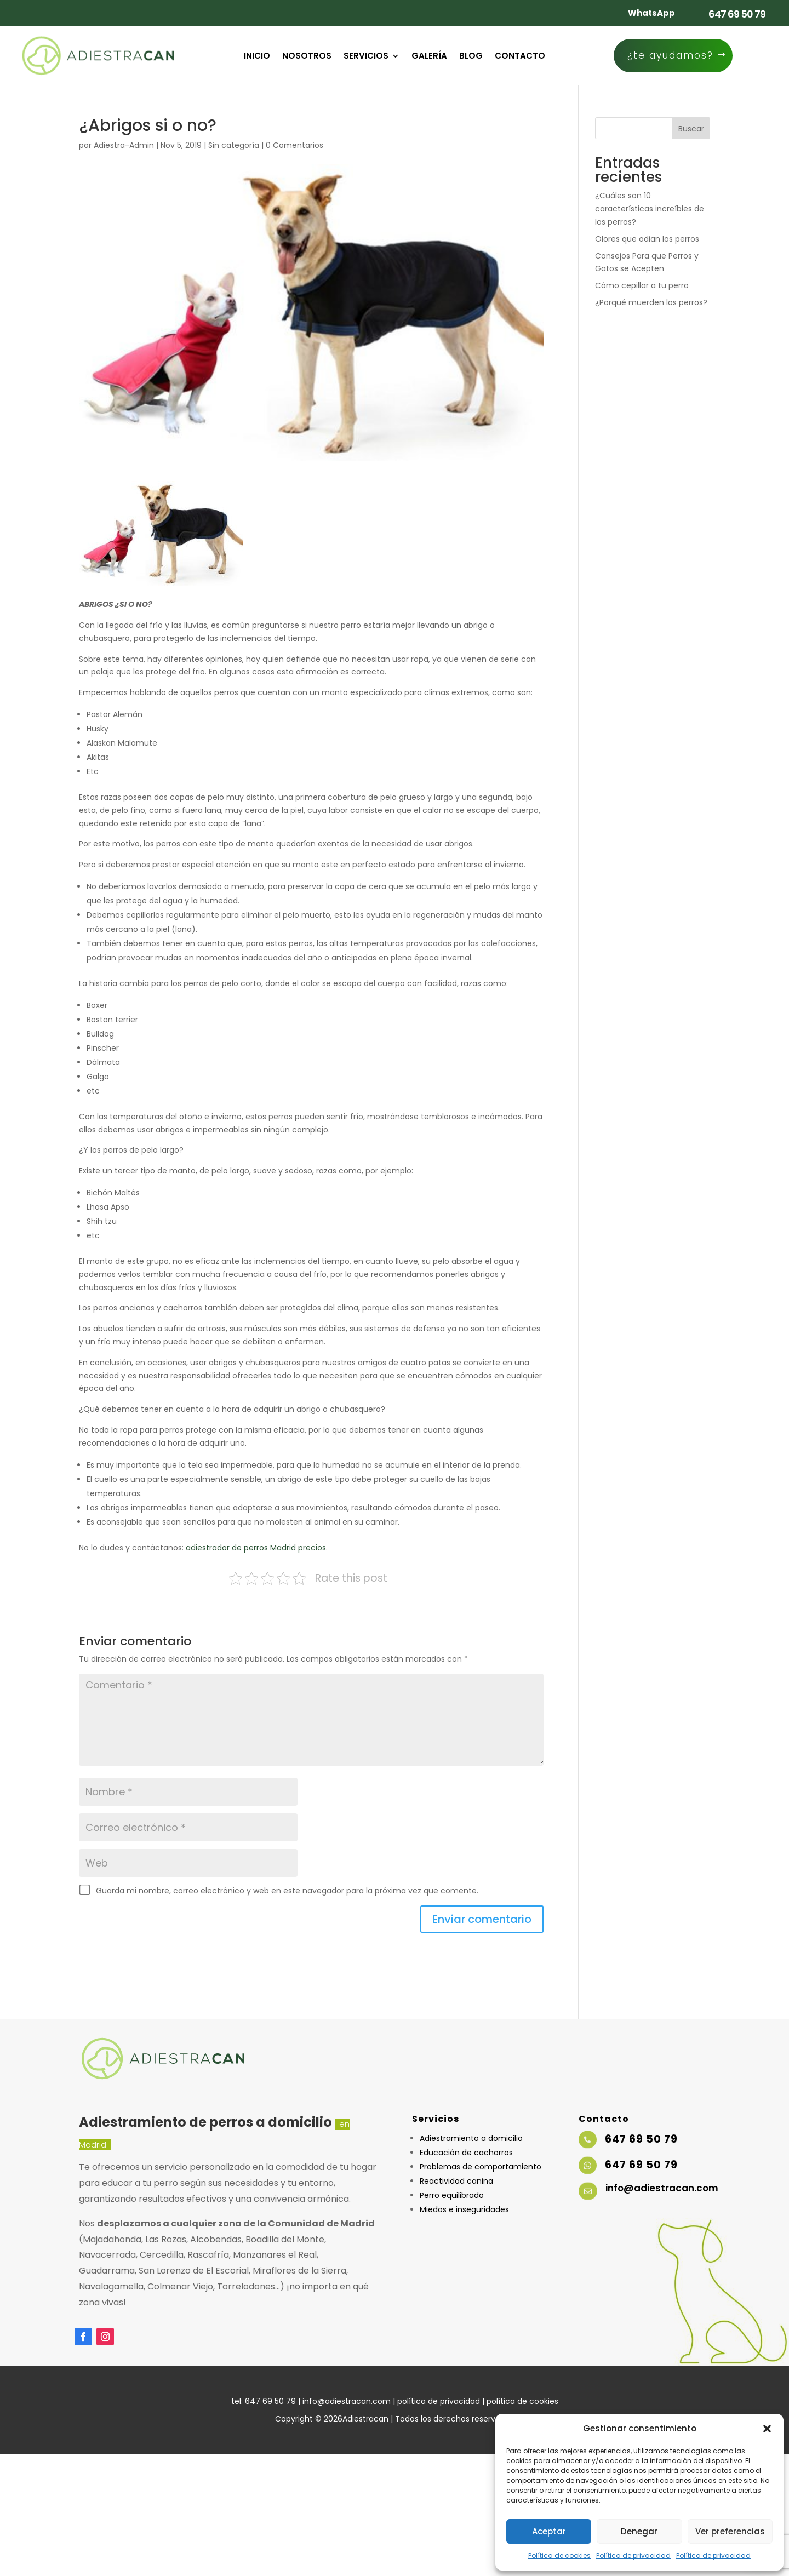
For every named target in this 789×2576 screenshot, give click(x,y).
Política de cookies (559, 2555)
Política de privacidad (633, 2555)
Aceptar (549, 2531)
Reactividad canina (456, 2181)
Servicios (366, 56)
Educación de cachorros (466, 2152)
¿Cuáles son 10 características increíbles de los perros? (649, 208)
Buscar (691, 128)
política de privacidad (438, 2401)
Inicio (257, 56)
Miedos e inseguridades (464, 2209)
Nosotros (306, 56)
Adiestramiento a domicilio (471, 2138)
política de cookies (522, 2401)
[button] (767, 2428)
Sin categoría (233, 145)
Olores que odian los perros (647, 238)
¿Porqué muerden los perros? (651, 302)
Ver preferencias (730, 2531)
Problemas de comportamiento (480, 2166)
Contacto (520, 56)
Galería (429, 56)
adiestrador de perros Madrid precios (256, 1547)
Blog (471, 56)
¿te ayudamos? (670, 55)
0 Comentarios (294, 145)
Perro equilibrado (452, 2195)
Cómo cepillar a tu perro (642, 285)
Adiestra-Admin (124, 145)
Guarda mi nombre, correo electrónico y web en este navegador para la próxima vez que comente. (287, 1890)
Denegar (639, 2531)
